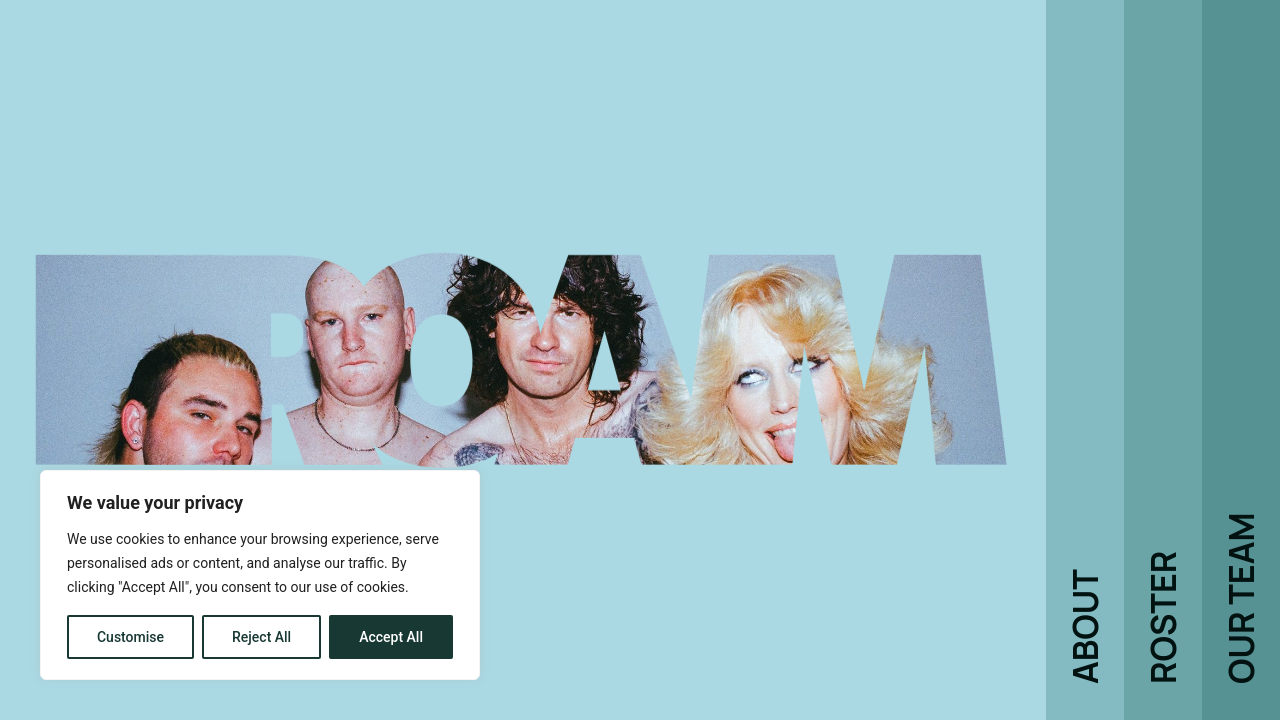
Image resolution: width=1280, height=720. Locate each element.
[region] (260, 575)
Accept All (391, 637)
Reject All (261, 637)
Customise (130, 637)
